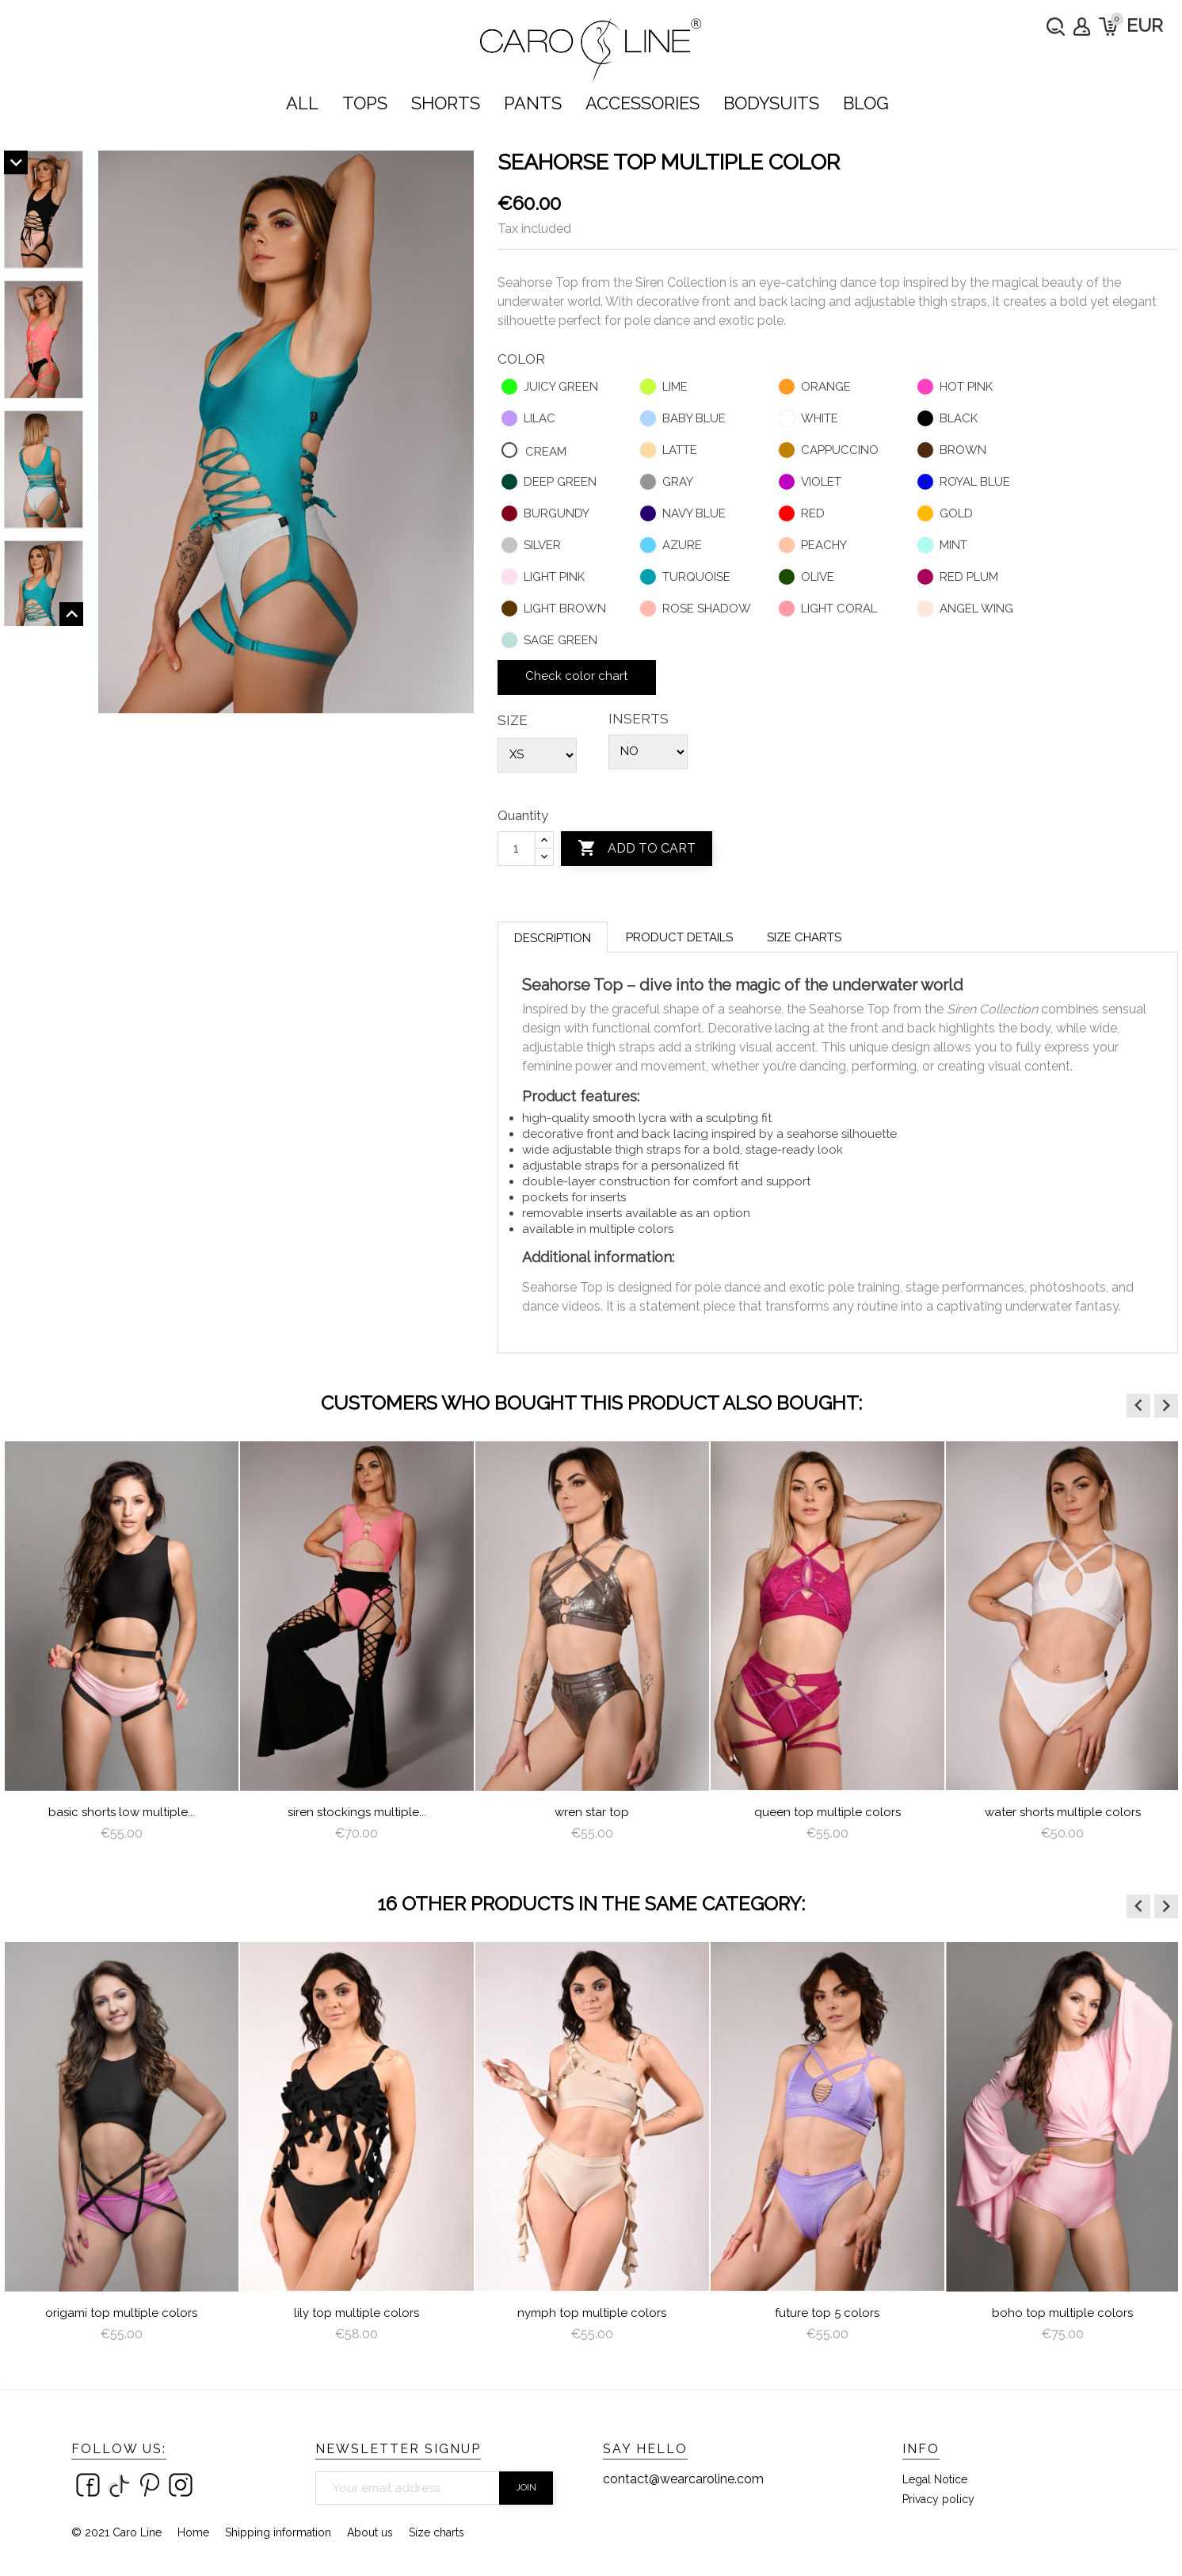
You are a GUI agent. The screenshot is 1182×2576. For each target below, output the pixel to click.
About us (370, 2532)
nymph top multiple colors (591, 2313)
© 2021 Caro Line (116, 2532)
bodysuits (771, 103)
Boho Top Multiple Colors (1062, 2313)
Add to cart (637, 848)
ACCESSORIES (642, 103)
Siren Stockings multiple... (592, 1812)
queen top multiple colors (1062, 1812)
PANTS (533, 103)
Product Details (679, 937)
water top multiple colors (122, 1812)
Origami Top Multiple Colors (121, 2313)
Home (193, 2532)
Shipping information (278, 2532)
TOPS (364, 103)
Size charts (804, 937)
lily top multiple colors (356, 2313)
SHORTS (445, 103)
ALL (302, 103)
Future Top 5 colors (827, 2313)
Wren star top (827, 1812)
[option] (121, 1647)
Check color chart (576, 676)
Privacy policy (938, 2499)
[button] (1138, 1406)
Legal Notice (934, 2479)
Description (552, 938)
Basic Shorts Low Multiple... (357, 1812)
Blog (866, 103)
